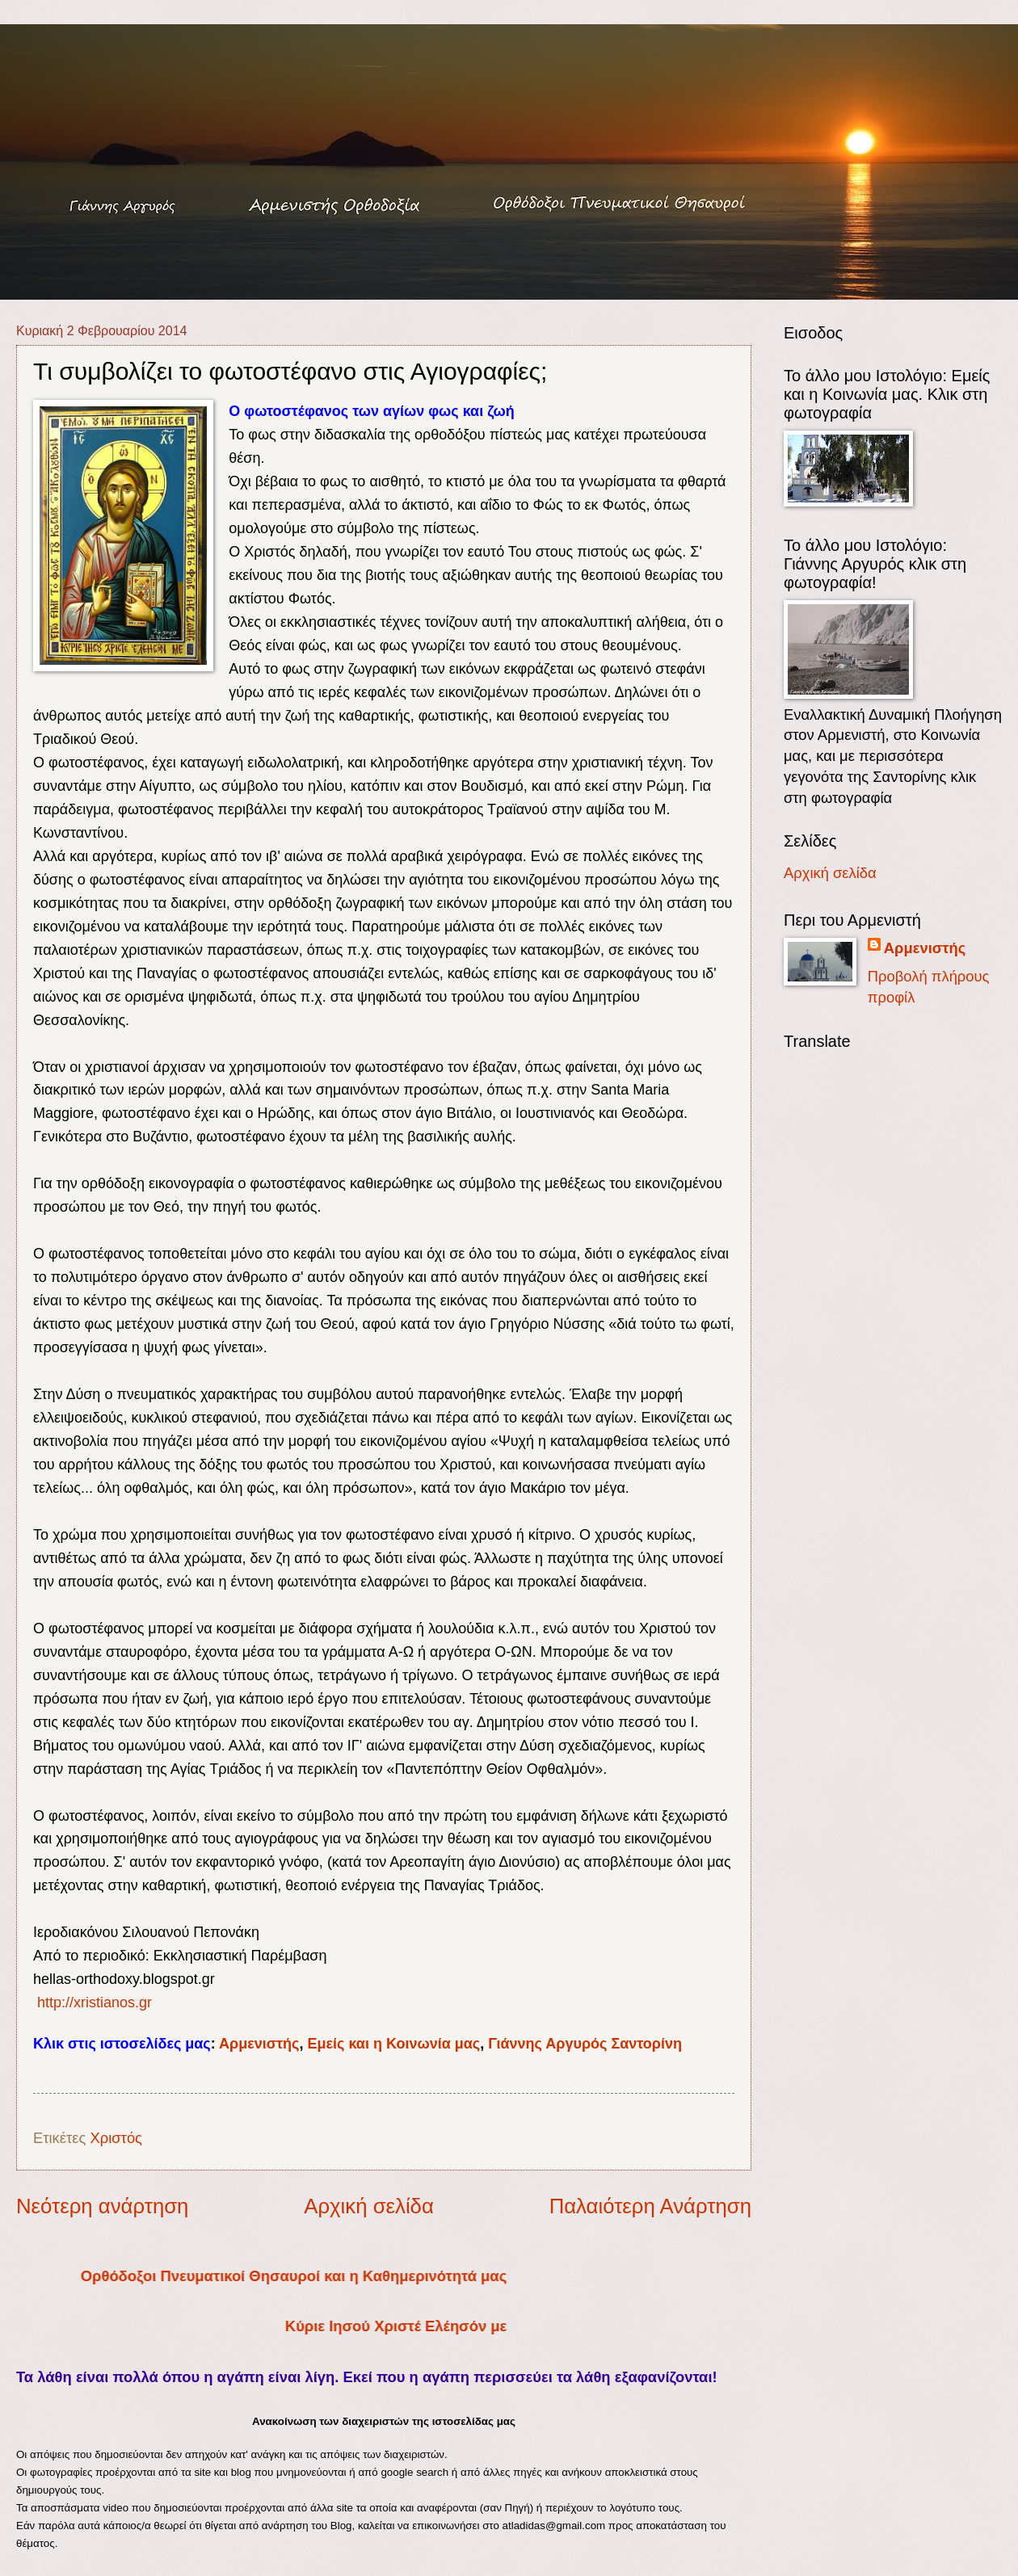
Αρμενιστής (259, 2044)
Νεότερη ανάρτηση (102, 2206)
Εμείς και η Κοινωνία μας (393, 2044)
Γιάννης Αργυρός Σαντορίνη (585, 2044)
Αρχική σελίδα (369, 2206)
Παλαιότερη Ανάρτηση (650, 2206)
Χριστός (116, 2137)
